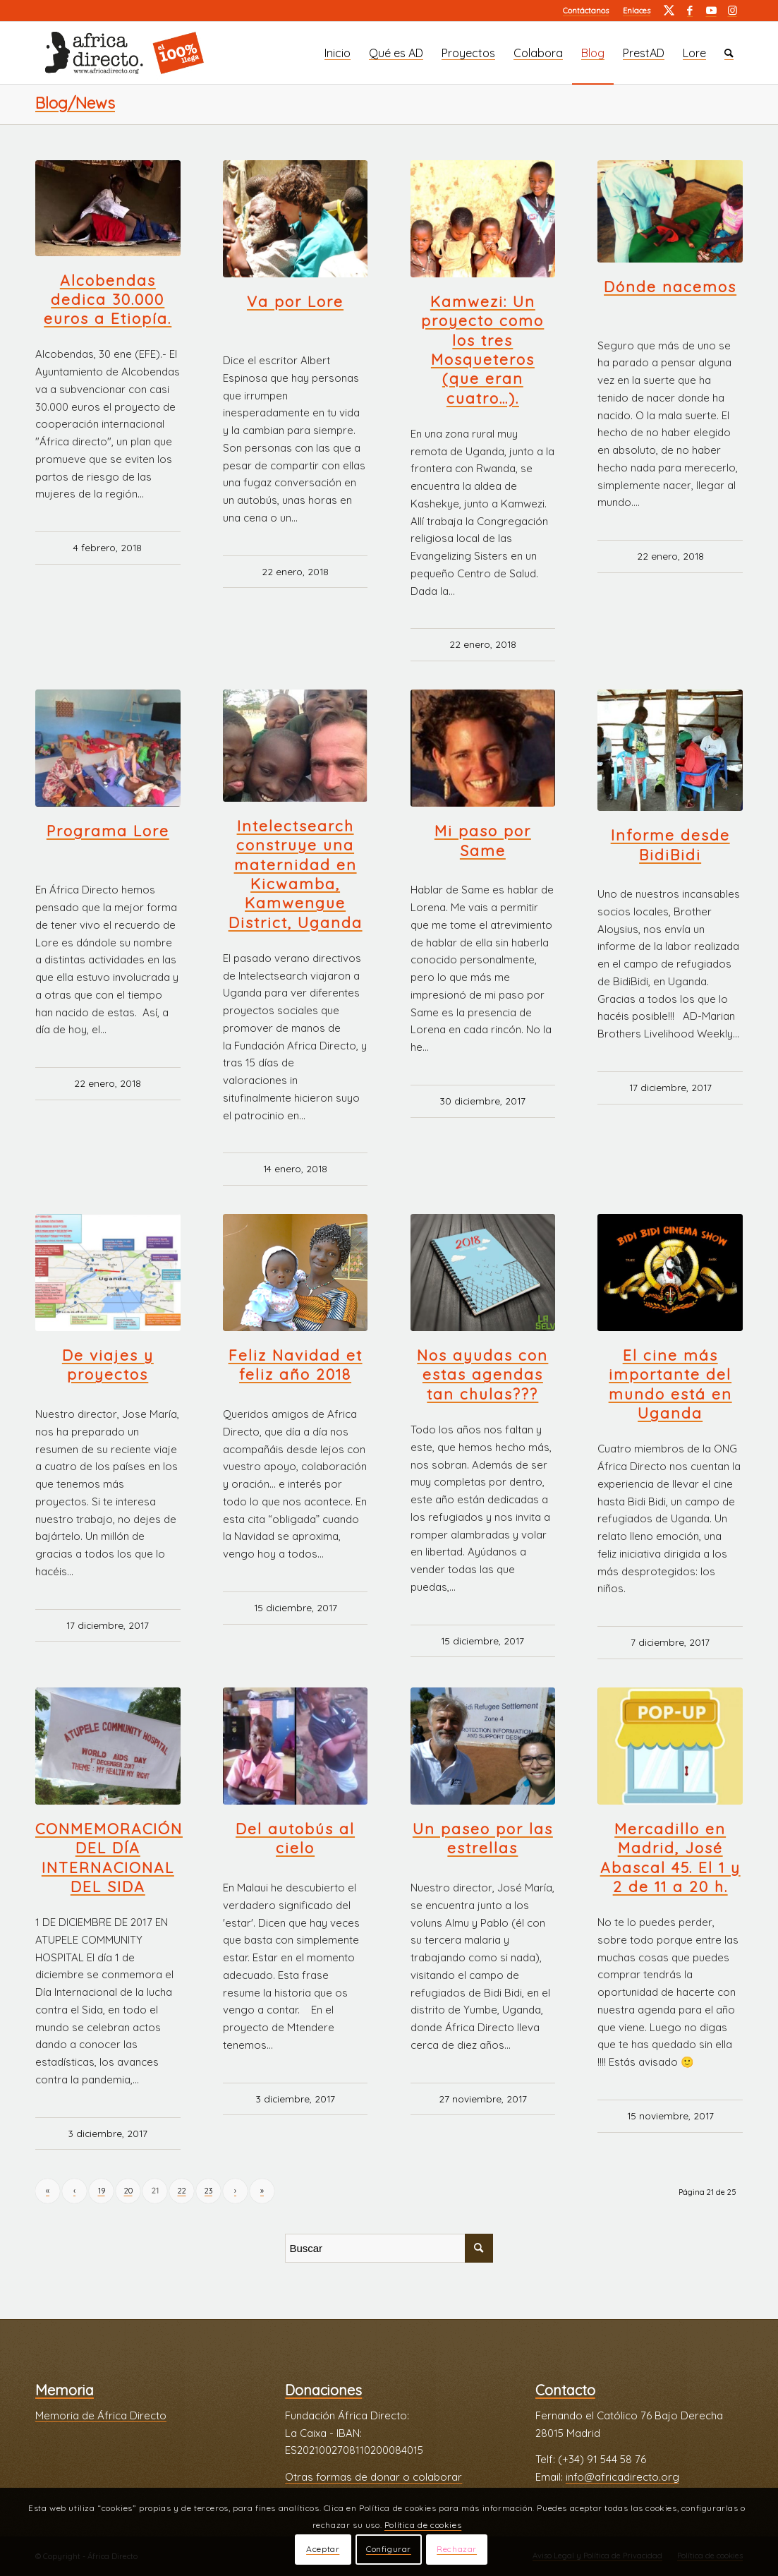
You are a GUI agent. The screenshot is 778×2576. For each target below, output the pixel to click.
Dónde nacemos (670, 286)
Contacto (565, 2390)
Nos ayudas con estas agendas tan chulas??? (482, 1374)
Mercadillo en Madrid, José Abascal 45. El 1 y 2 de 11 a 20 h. (670, 1857)
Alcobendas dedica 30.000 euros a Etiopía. (107, 299)
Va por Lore (295, 301)
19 (101, 2191)
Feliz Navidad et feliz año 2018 (296, 1364)
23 (208, 2191)
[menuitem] (586, 10)
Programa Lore (108, 830)
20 (128, 2191)
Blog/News (75, 103)
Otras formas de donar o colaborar (373, 2477)
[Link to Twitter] (668, 10)
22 (182, 2191)
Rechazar (457, 2549)
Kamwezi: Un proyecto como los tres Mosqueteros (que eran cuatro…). (482, 349)
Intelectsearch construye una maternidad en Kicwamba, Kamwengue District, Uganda (296, 874)
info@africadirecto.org (622, 2477)
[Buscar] (729, 53)
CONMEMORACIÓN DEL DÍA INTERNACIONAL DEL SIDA (109, 1857)
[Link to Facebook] (689, 10)
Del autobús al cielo (295, 1838)
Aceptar (322, 2549)
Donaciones (323, 2390)
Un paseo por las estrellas (483, 1838)
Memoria (64, 2390)
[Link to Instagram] (732, 10)
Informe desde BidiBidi (670, 844)
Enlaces (636, 11)
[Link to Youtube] (711, 10)
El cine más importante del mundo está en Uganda (670, 1384)
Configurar (388, 2549)
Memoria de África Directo (100, 2415)
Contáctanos (586, 11)
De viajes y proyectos (108, 1364)
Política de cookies (422, 2525)
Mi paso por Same (482, 840)
